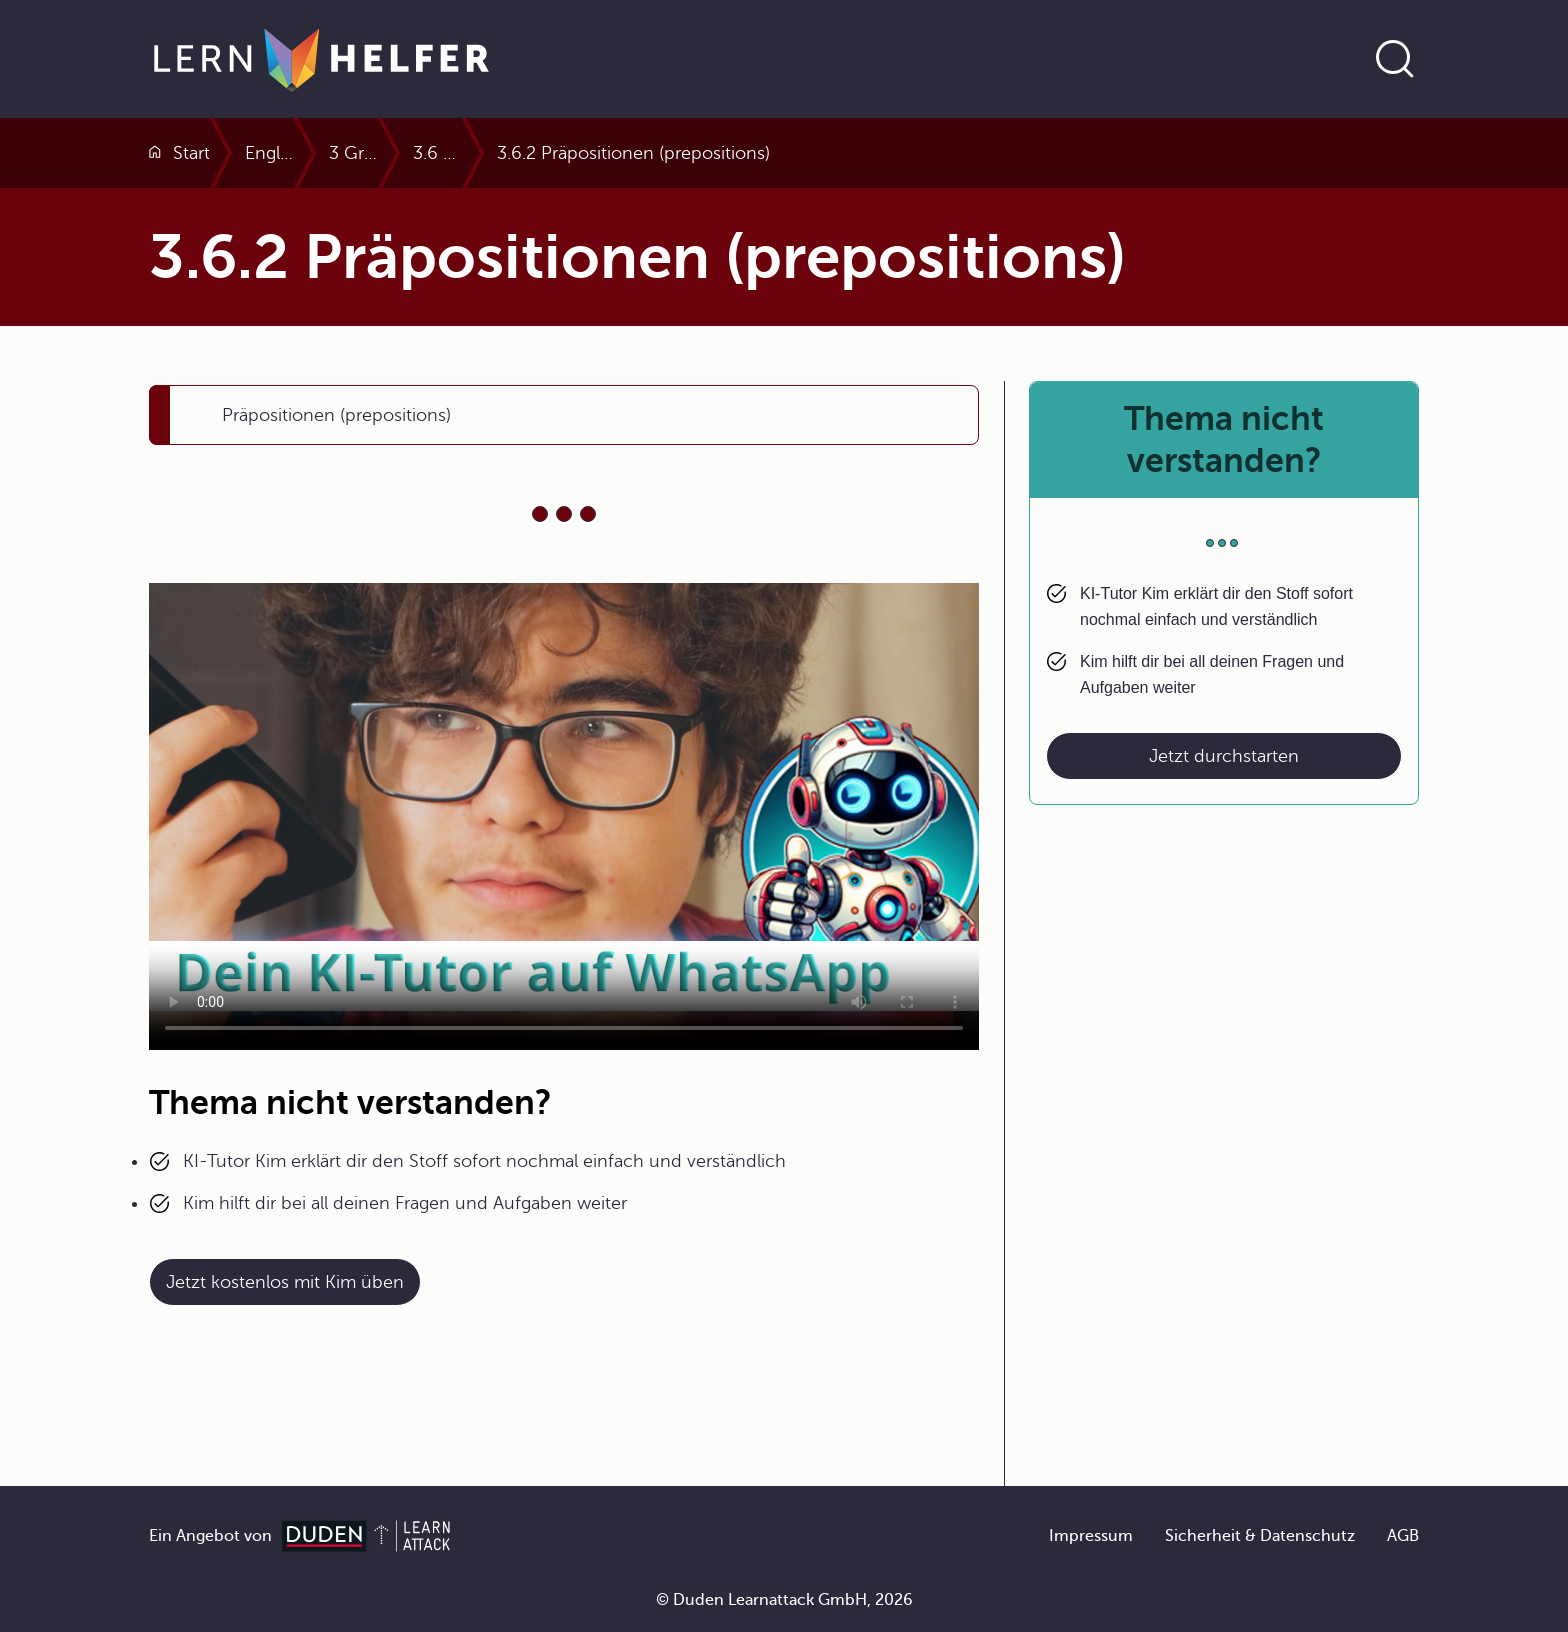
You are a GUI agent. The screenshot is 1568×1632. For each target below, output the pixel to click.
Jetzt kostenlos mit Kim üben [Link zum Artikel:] (285, 1282)
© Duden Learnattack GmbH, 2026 (784, 1600)
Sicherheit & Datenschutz (1260, 1536)
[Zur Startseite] (321, 59)
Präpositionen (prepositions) (336, 415)
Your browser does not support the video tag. (564, 816)
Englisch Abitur (357, 153)
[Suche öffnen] (1395, 59)
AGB (1403, 1536)
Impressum (1091, 1536)
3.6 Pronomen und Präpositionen (730, 153)
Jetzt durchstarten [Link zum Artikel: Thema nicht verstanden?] (1224, 756)
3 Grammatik (506, 153)
